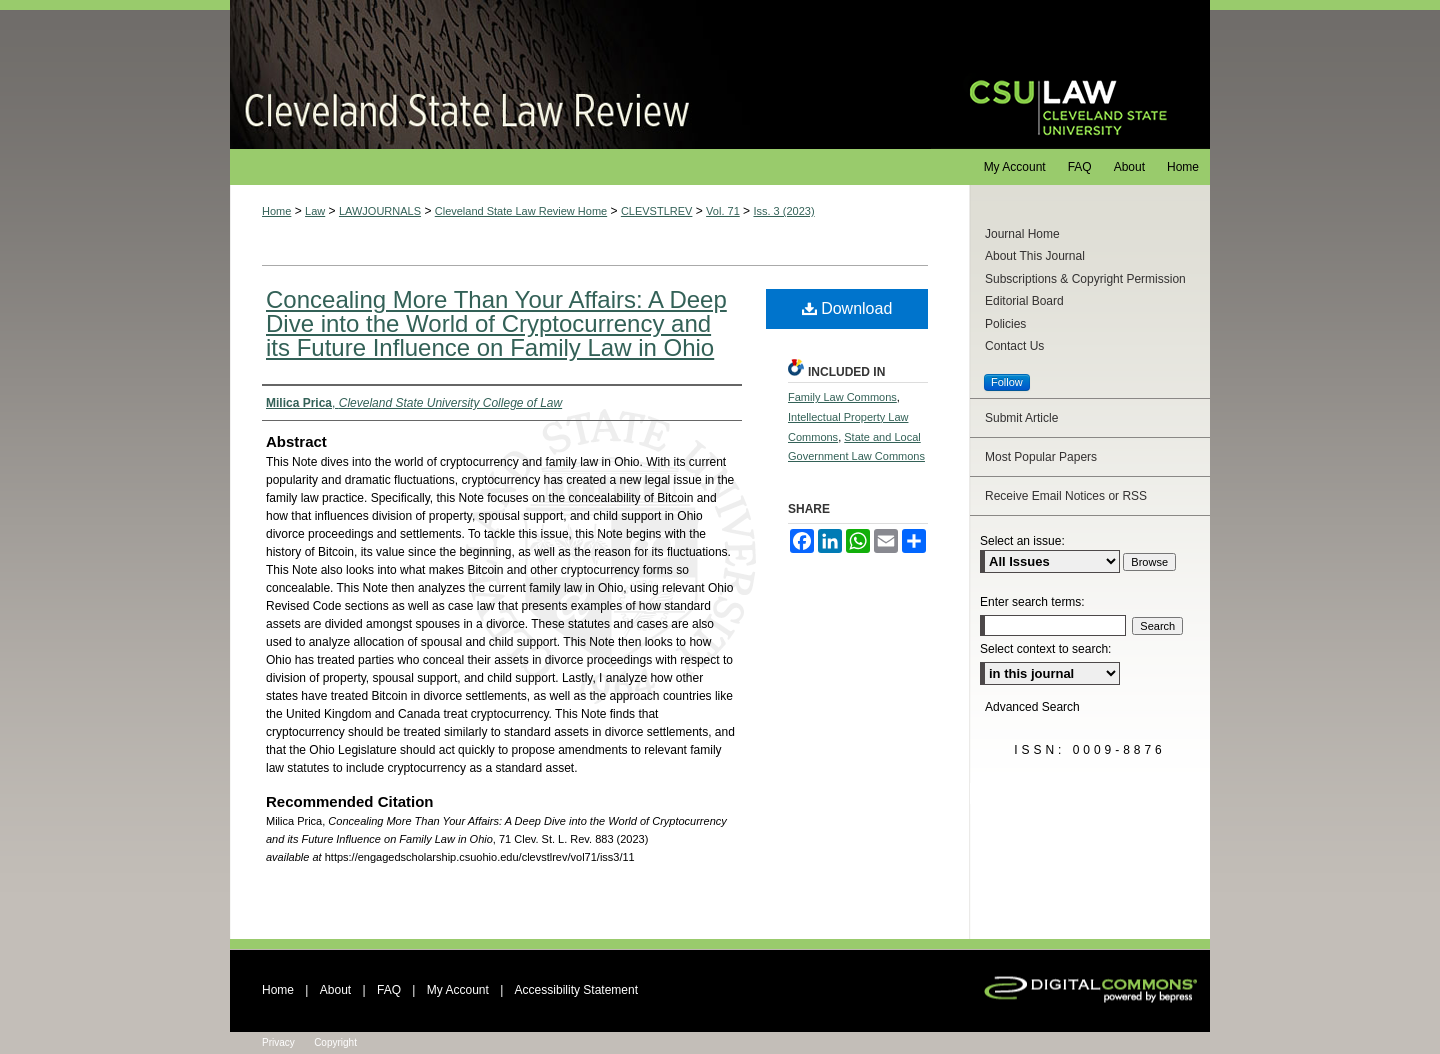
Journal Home (1022, 234)
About (335, 990)
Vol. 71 (723, 211)
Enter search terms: (1032, 602)
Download (847, 308)
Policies (1005, 324)
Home (276, 211)
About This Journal (1035, 256)
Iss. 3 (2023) (783, 211)
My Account (458, 990)
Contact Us (1014, 346)
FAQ (389, 990)
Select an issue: (1022, 541)
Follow (1007, 382)
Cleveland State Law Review (580, 74)
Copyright (335, 1042)
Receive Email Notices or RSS (1066, 496)
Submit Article (1021, 418)
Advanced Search (1032, 707)
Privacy (278, 1042)
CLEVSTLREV (657, 211)
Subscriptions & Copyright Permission (1085, 279)
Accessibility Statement (576, 990)
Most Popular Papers (1041, 457)
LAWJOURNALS (380, 211)
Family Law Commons (842, 397)
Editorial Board (1024, 301)
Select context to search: (1045, 649)
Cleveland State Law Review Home (521, 211)
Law (315, 211)
